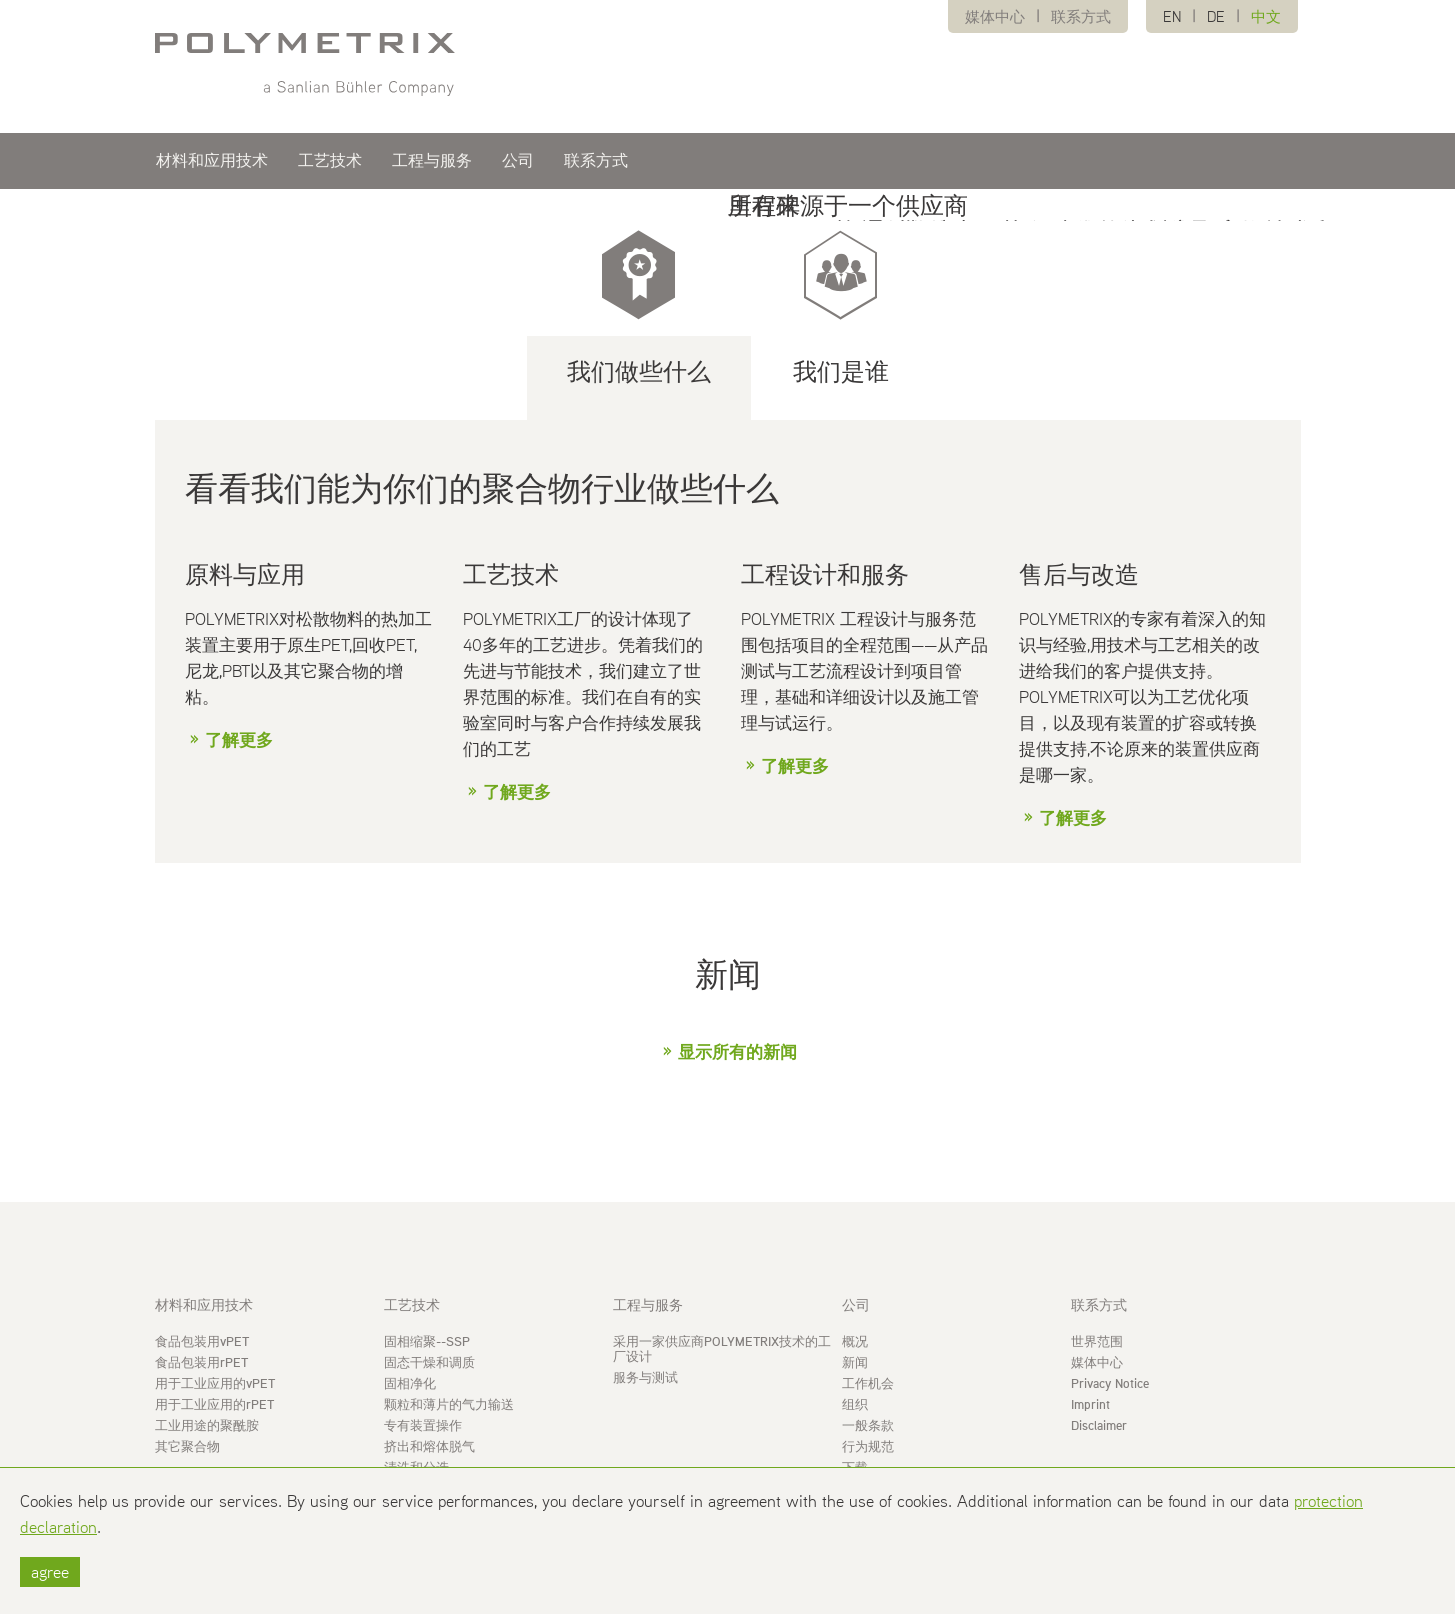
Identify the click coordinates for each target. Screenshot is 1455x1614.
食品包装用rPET (201, 1362)
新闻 (855, 1362)
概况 (855, 1341)
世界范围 (1097, 1341)
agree (50, 1572)
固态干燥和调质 (429, 1362)
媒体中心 (995, 16)
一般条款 (868, 1425)
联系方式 (1081, 16)
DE (1216, 16)
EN (1172, 16)
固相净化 (410, 1383)
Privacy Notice (1110, 1383)
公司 (518, 162)
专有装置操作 (423, 1425)
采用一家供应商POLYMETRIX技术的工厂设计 (722, 1349)
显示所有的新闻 (737, 1052)
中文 (1266, 16)
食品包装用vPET (202, 1341)
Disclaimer (1099, 1425)
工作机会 (868, 1383)
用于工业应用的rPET (214, 1404)
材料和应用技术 (212, 162)
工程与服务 (432, 162)
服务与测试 (645, 1377)
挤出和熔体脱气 (429, 1446)
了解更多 (239, 740)
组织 (855, 1404)
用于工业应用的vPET (215, 1383)
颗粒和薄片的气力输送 (449, 1404)
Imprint (1090, 1404)
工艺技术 (330, 162)
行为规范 (868, 1446)
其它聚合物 (187, 1446)
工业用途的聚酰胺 (207, 1425)
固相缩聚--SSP (427, 1341)
